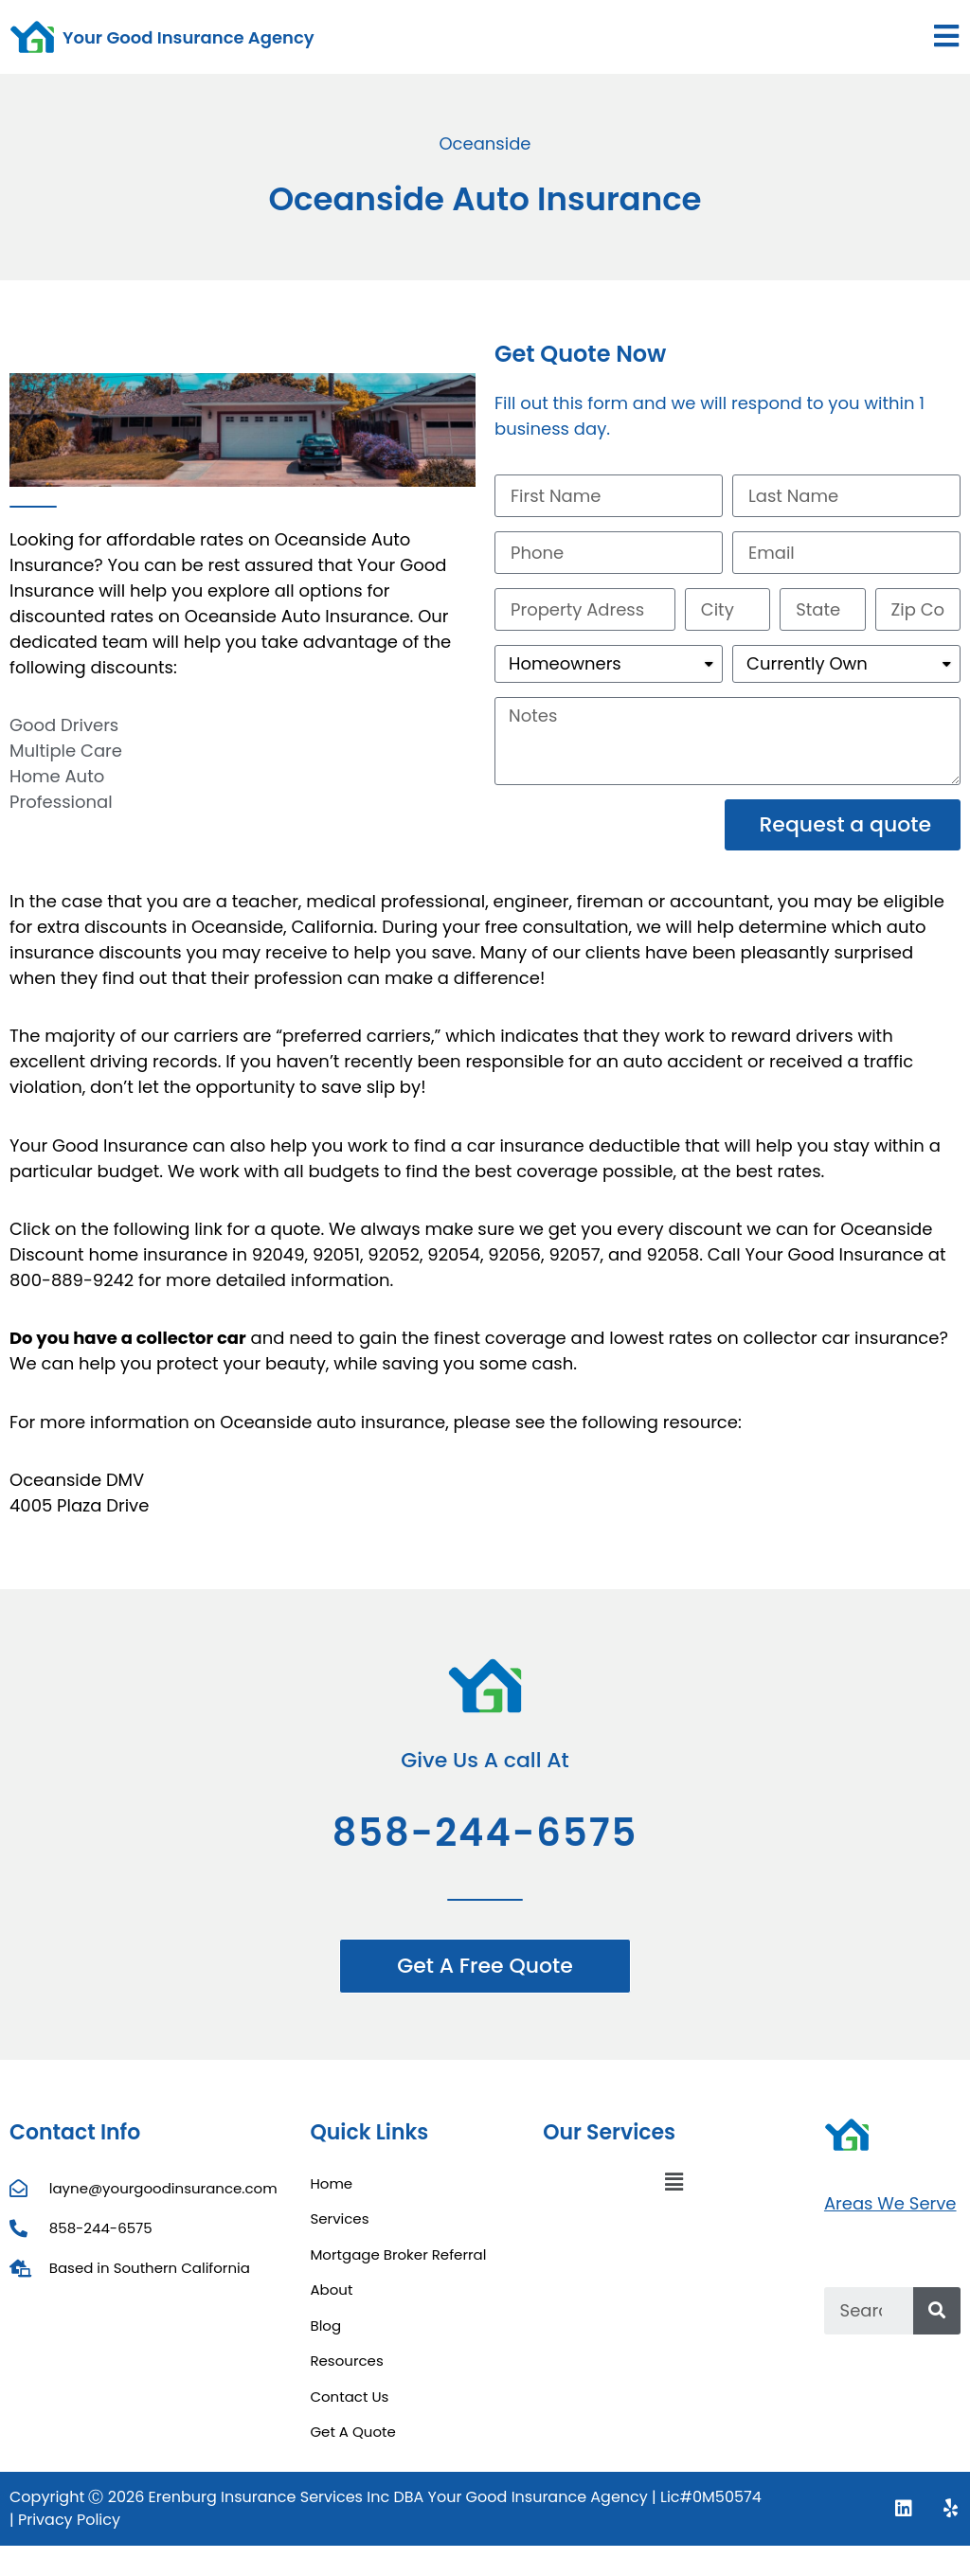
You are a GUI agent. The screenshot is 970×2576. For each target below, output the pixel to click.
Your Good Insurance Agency (188, 37)
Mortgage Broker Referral (398, 2254)
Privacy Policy (69, 2520)
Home (331, 2183)
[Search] (937, 2310)
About (331, 2289)
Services (339, 2218)
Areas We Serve (890, 2203)
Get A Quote (352, 2432)
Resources (346, 2360)
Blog (325, 2325)
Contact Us (349, 2396)
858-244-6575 (485, 1832)
